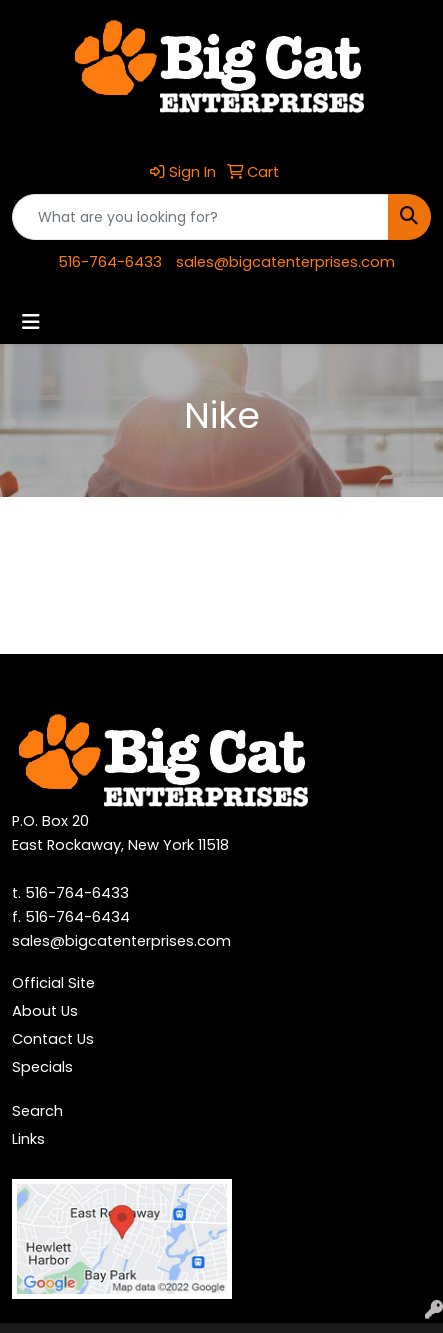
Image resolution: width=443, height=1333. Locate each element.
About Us (45, 1011)
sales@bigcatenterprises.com (285, 262)
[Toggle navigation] (31, 322)
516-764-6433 (110, 262)
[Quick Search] (200, 217)
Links (28, 1139)
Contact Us (53, 1039)
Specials (42, 1067)
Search (37, 1111)
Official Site (53, 983)
